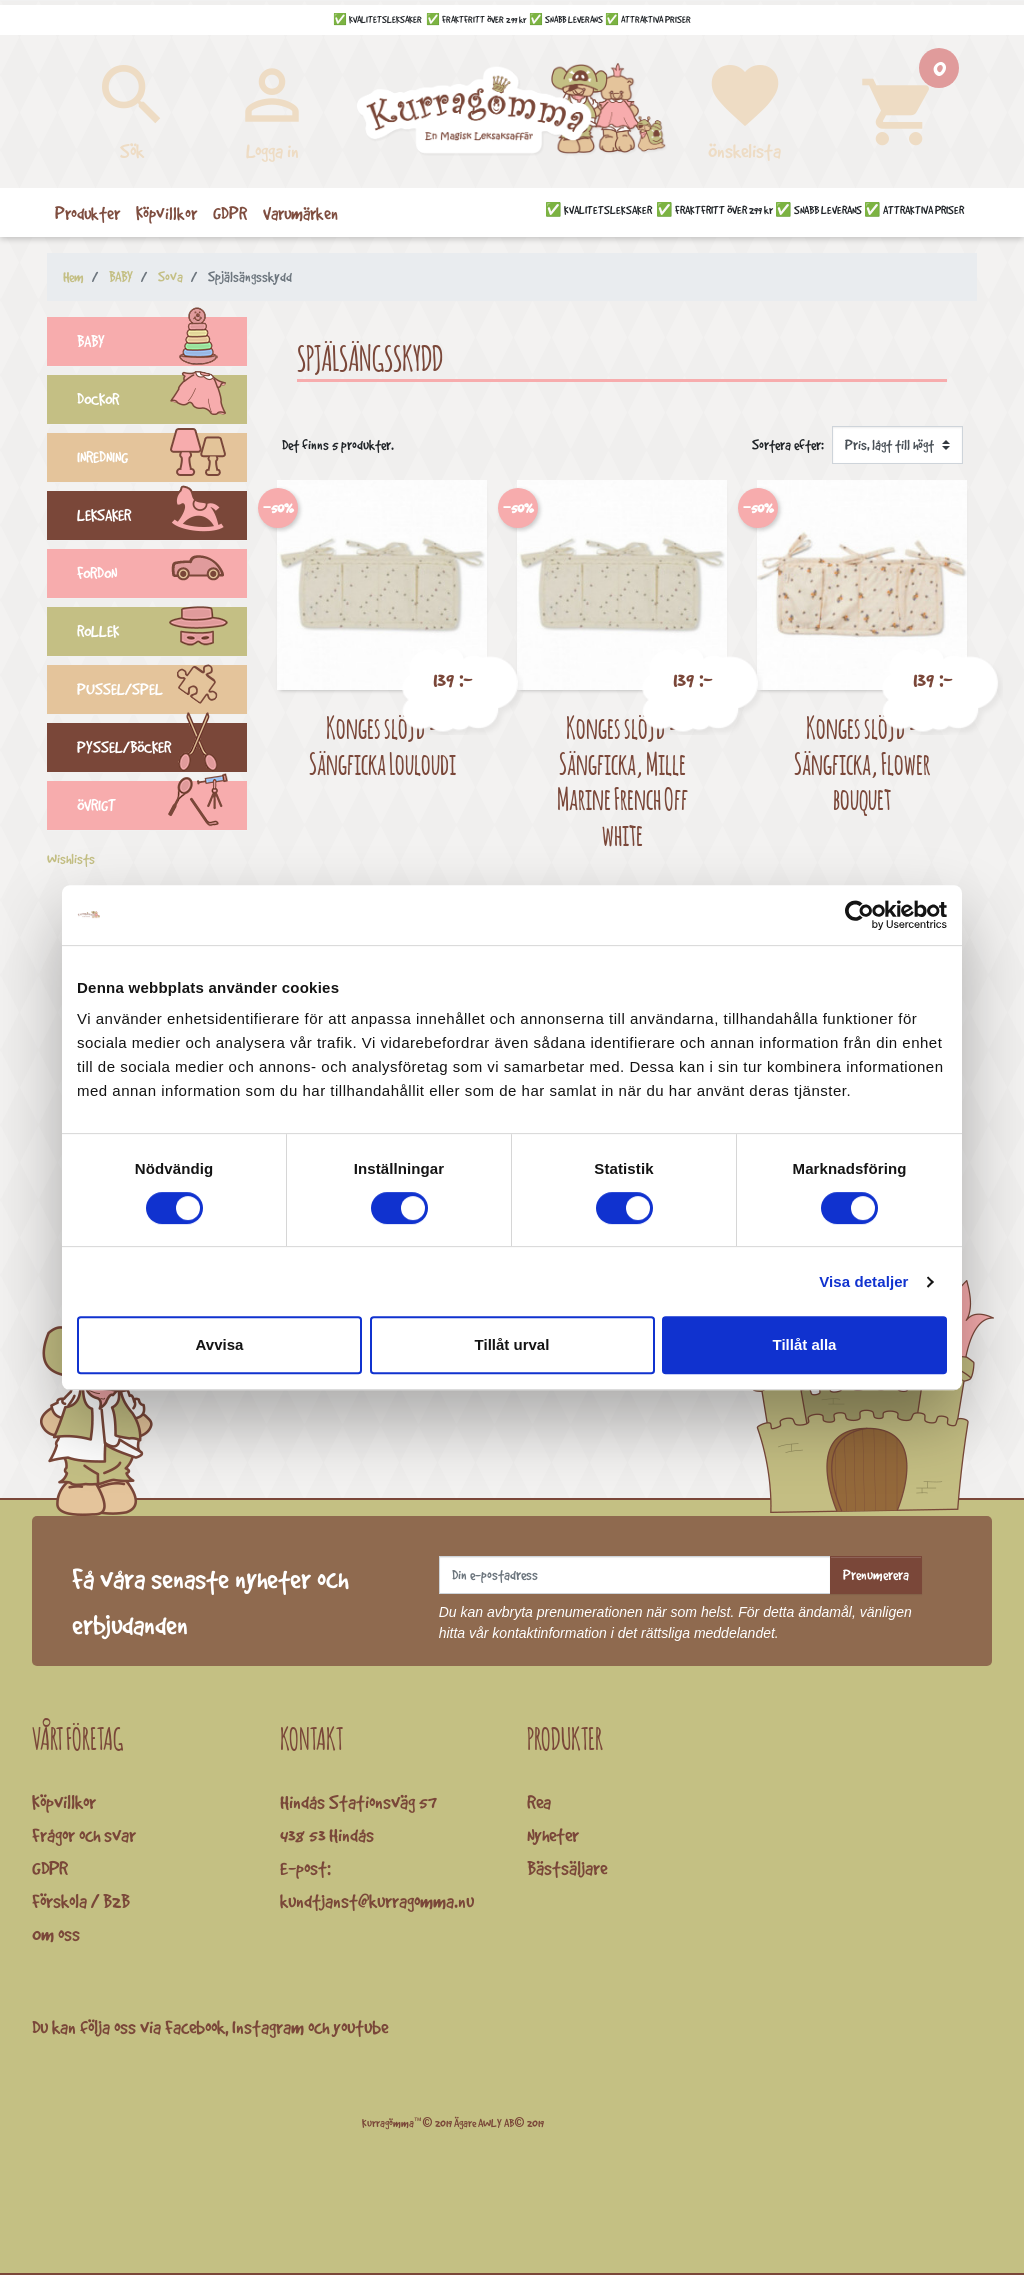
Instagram (268, 2027)
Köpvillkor (64, 1802)
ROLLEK (162, 634)
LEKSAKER (162, 518)
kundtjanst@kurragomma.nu (377, 1901)
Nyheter (553, 1835)
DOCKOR (162, 402)
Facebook (195, 2027)
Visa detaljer (863, 1281)
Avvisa (220, 1344)
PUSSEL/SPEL (162, 692)
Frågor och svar (84, 1835)
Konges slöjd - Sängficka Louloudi (382, 745)
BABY (162, 344)
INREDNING (162, 460)
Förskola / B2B (81, 1901)
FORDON (162, 576)
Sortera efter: (788, 445)
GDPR (50, 1868)
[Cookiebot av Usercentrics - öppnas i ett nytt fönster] (859, 915)
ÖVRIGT (162, 808)
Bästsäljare (567, 1868)
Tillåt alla (805, 1344)
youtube (360, 2027)
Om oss (56, 1934)
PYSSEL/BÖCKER (162, 750)
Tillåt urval (512, 1344)
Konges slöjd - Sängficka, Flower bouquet (862, 763)
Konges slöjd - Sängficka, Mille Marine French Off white (622, 781)
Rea (539, 1802)
